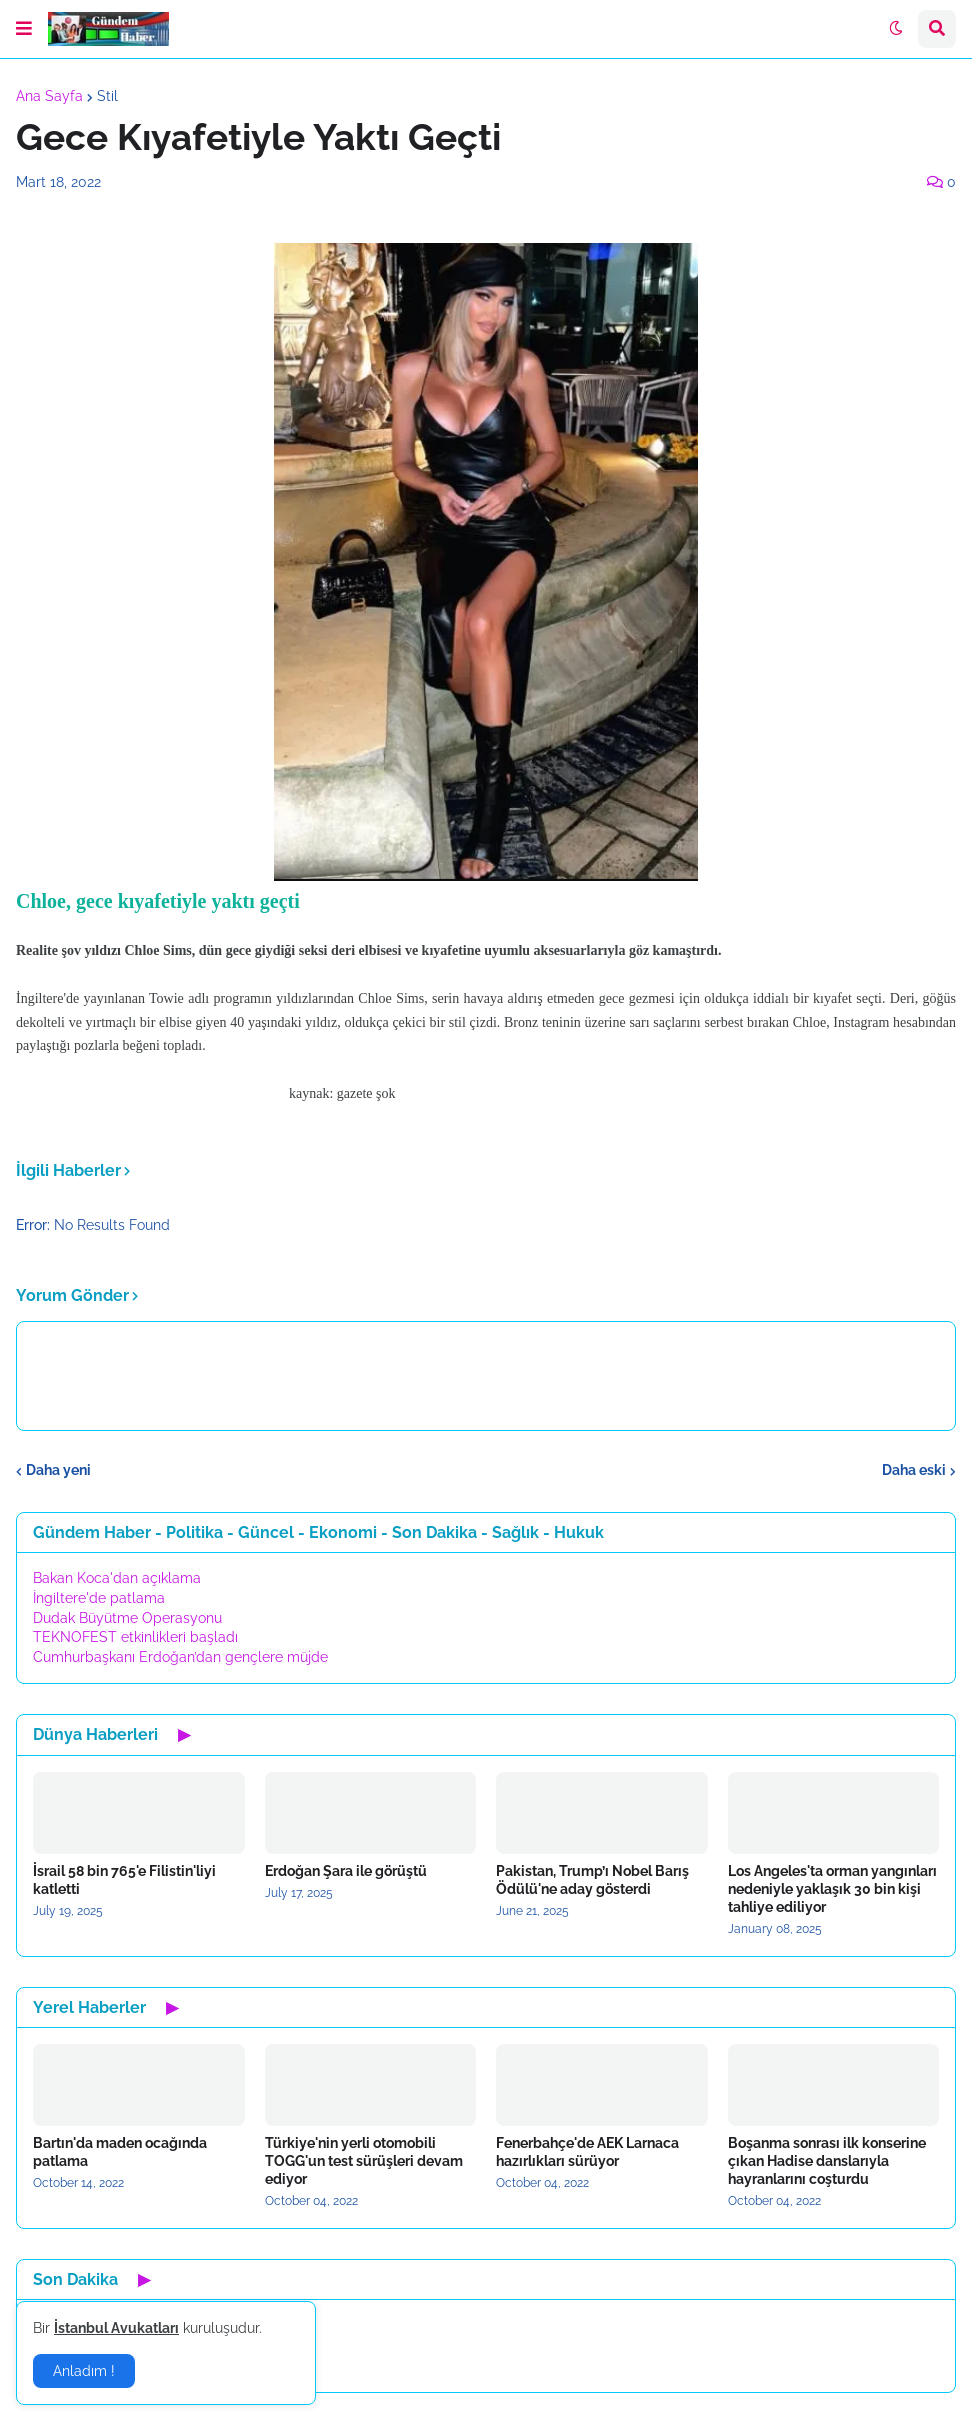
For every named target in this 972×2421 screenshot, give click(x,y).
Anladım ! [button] (84, 2371)
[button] (24, 29)
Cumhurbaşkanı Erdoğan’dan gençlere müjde (180, 1657)
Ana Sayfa (49, 96)
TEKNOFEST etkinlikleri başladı (135, 1637)
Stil (107, 96)
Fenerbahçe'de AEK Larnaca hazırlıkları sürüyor (587, 2152)
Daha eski (914, 1470)
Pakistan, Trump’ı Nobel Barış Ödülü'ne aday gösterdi (592, 1880)
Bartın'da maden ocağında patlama (120, 2152)
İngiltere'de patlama (99, 1598)
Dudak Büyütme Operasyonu (127, 1618)
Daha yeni (58, 1470)
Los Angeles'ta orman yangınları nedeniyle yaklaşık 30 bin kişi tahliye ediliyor (832, 1889)
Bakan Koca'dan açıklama (117, 1578)
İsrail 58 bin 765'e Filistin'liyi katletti (124, 1880)
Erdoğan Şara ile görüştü (346, 1871)
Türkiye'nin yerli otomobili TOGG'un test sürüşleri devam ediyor (364, 2161)
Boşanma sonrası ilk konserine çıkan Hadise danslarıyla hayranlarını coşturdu (827, 2161)
